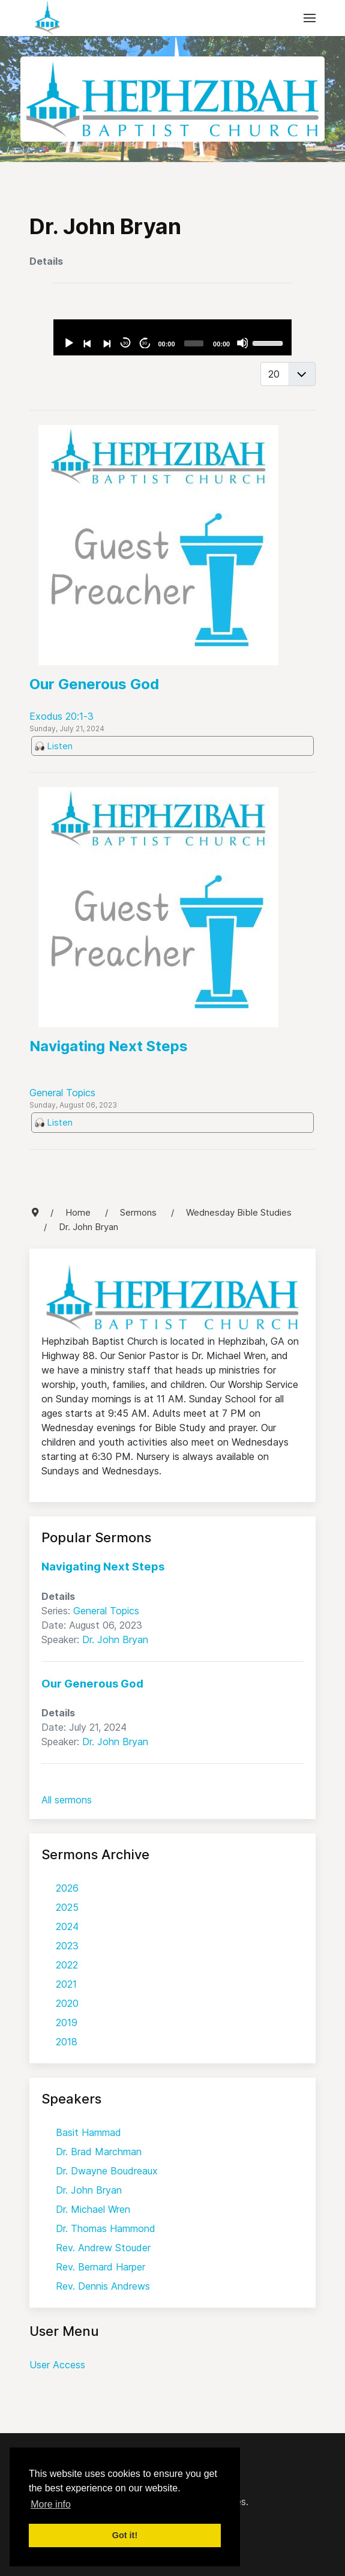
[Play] (68, 342)
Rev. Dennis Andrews (103, 2286)
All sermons (66, 1800)
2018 (66, 2042)
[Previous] (87, 342)
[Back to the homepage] (47, 18)
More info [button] (51, 2504)
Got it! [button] (124, 2535)
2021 (66, 1984)
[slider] (193, 343)
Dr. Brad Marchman (99, 2152)
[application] (172, 337)
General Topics (62, 1093)
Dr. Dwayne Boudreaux (107, 2171)
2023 (67, 1946)
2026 (67, 1888)
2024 (67, 1926)
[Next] (106, 342)
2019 (66, 2022)
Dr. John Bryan (115, 1639)
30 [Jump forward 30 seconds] (144, 343)
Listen (60, 746)
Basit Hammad (88, 2132)
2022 (67, 1965)
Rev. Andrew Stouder (103, 2248)
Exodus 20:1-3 (61, 716)
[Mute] (242, 342)
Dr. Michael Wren (93, 2209)
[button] (310, 18)
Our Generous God (94, 684)
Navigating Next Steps (108, 1046)
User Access (57, 2365)
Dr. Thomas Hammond (105, 2228)
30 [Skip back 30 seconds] (125, 343)
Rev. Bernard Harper (100, 2267)
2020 (67, 2003)
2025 (67, 1907)
